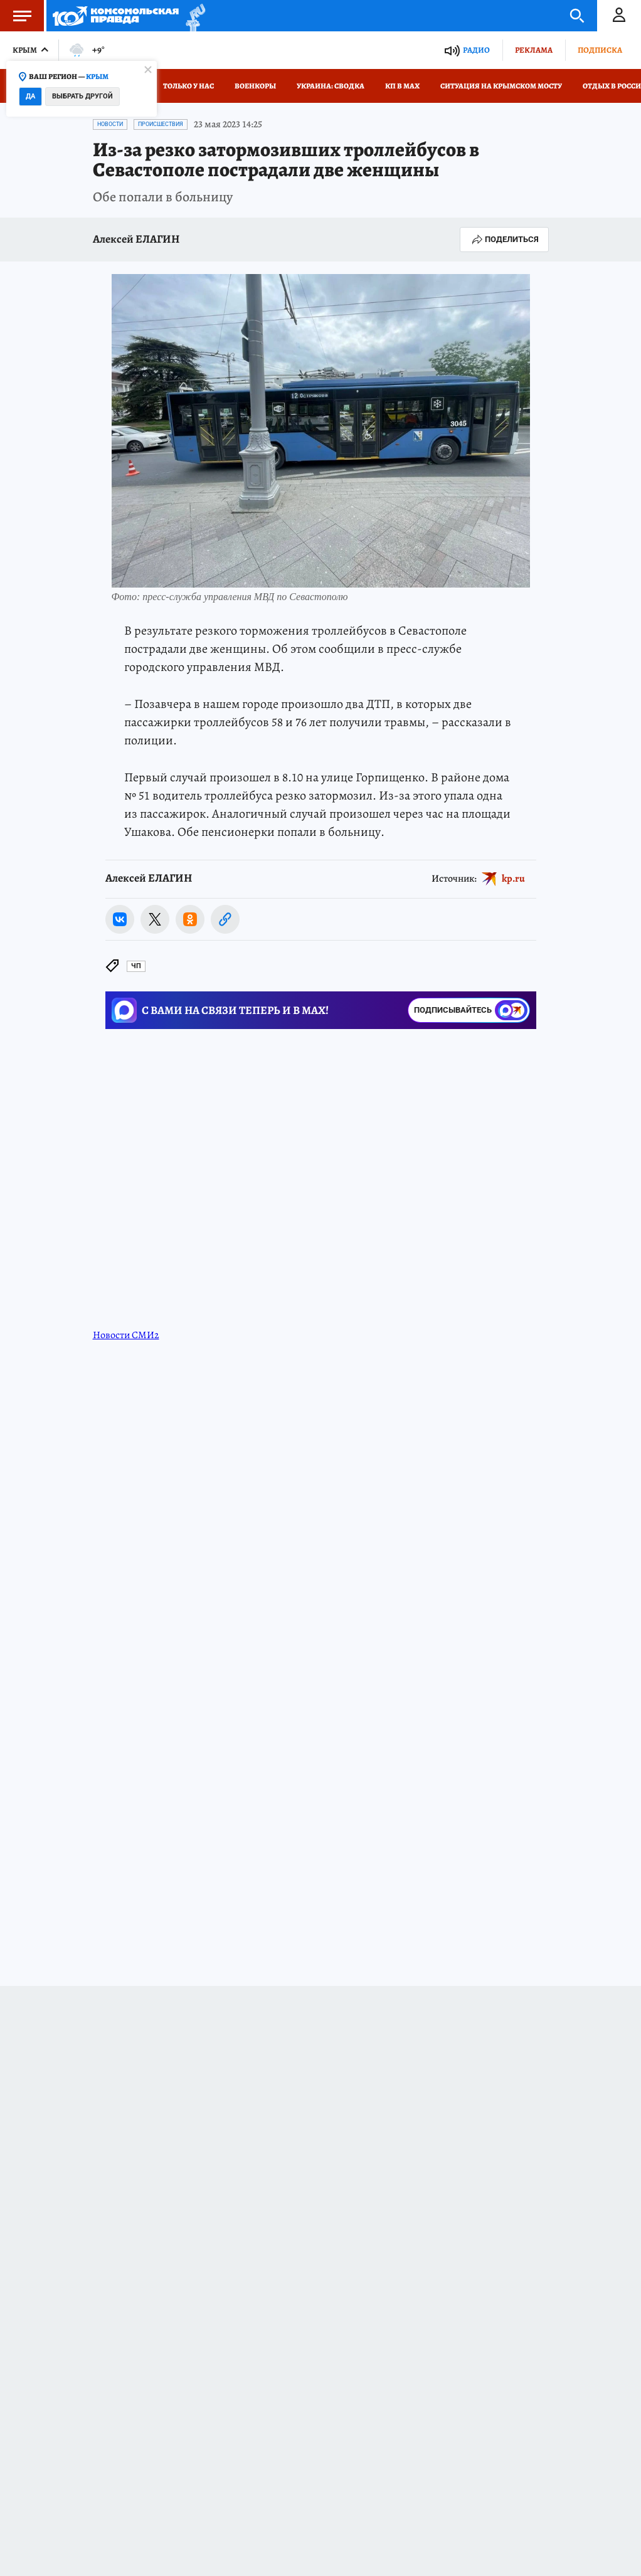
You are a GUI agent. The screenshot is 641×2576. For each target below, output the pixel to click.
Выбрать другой (82, 96)
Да (30, 96)
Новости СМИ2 (126, 1335)
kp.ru (513, 878)
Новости (110, 124)
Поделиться (504, 239)
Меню (15, 15)
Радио (476, 50)
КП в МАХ (402, 86)
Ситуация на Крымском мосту (501, 86)
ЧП (136, 966)
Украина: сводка (330, 86)
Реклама (534, 50)
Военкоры (255, 86)
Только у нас (188, 86)
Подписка (600, 50)
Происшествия (160, 124)
